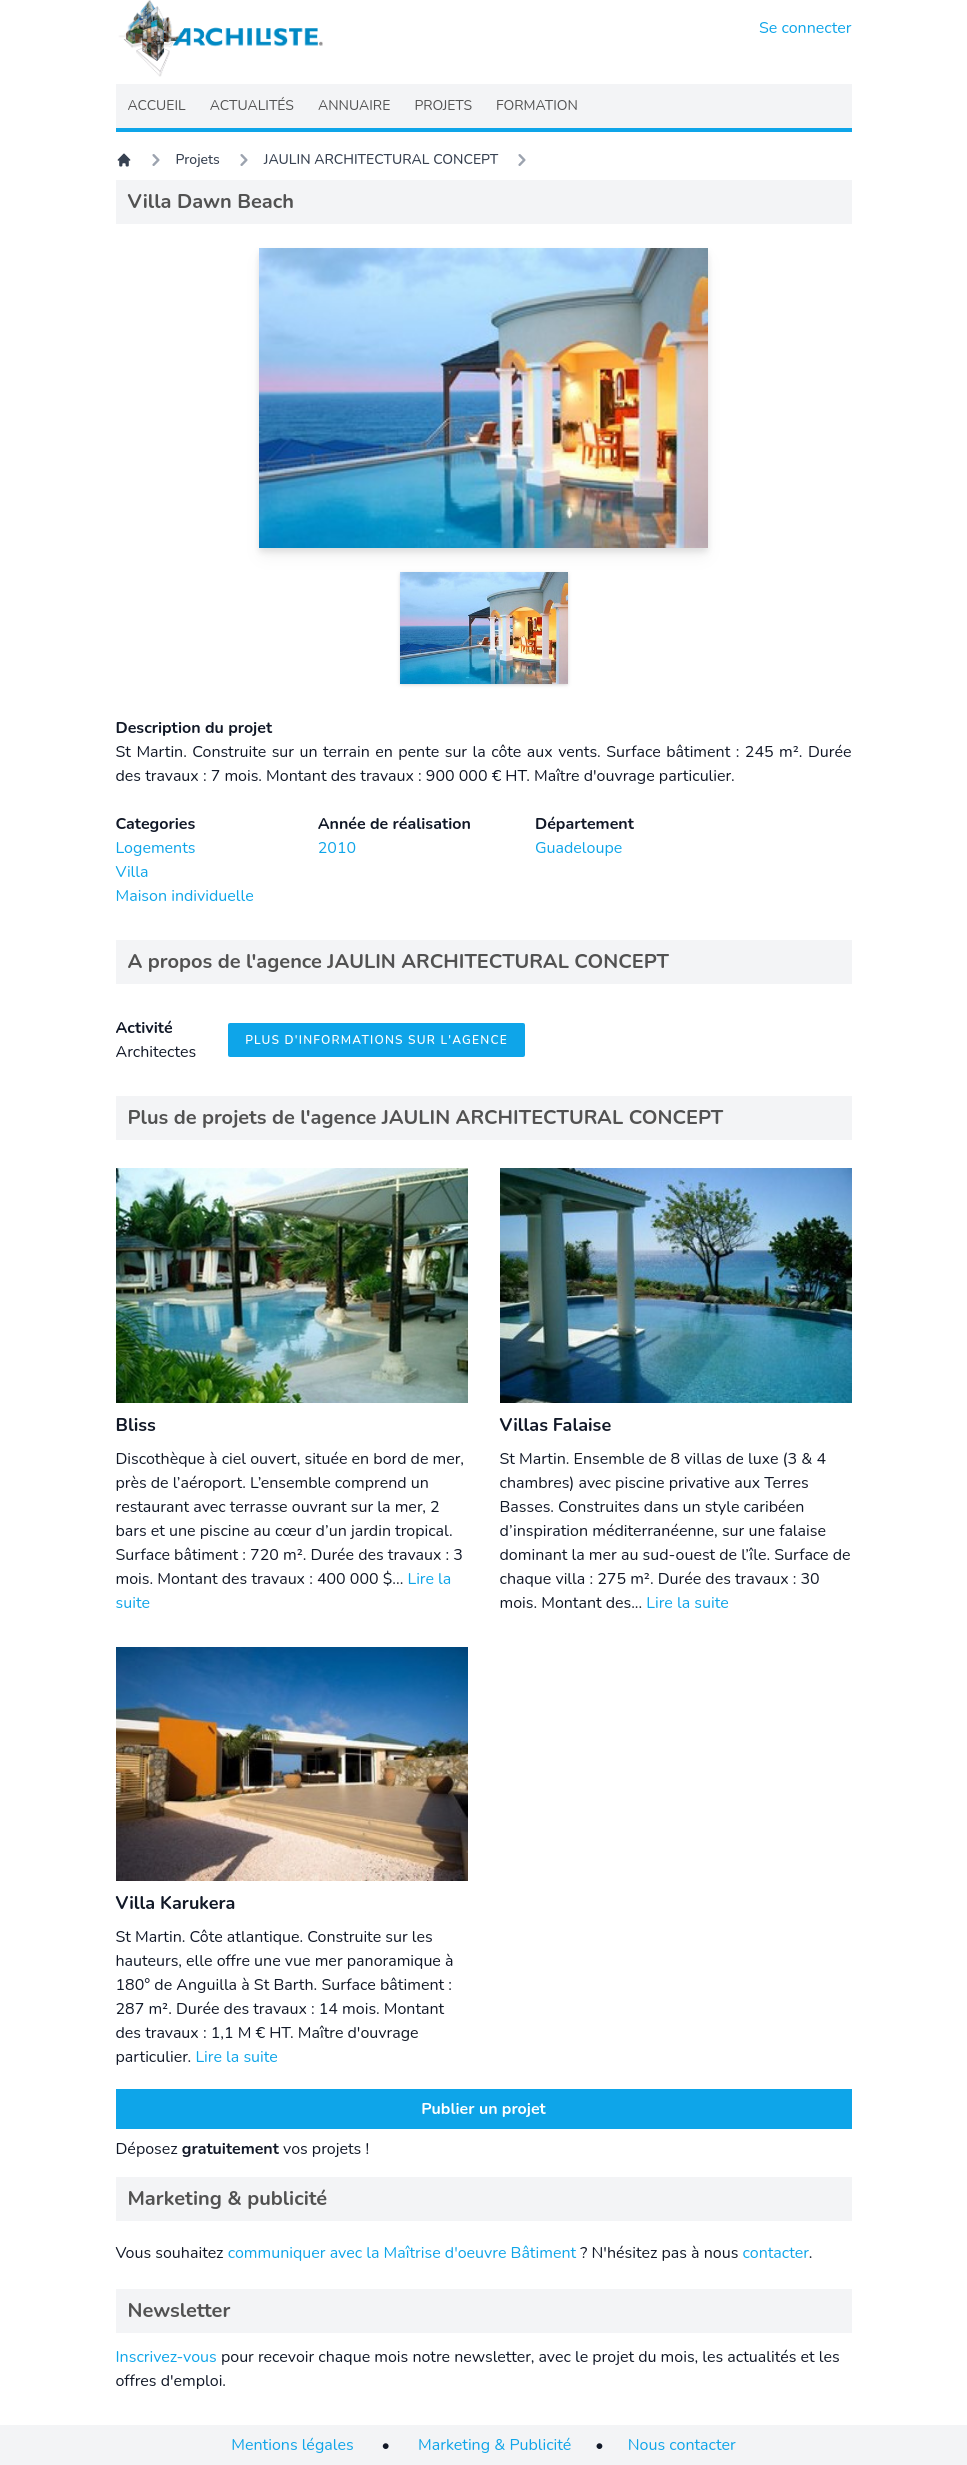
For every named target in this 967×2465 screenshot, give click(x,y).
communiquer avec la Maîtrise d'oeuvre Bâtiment (402, 2253)
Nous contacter (682, 2445)
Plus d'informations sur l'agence (376, 1040)
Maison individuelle (185, 896)
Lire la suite (687, 1603)
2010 (337, 848)
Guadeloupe (578, 848)
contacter (775, 2253)
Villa (132, 872)
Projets (198, 159)
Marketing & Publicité (494, 2445)
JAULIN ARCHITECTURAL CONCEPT (381, 159)
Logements (156, 848)
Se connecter (805, 28)
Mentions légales (292, 2445)
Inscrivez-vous (166, 2357)
